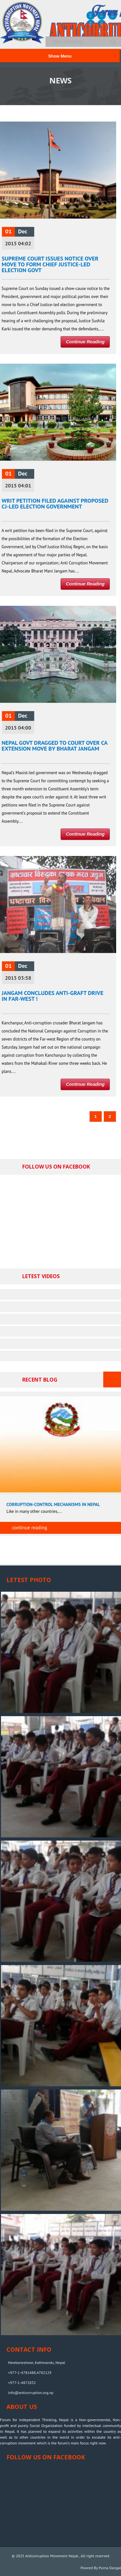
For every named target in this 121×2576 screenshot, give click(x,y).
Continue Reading (85, 341)
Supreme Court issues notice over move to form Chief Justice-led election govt (50, 264)
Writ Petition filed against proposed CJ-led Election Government (55, 503)
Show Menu (60, 56)
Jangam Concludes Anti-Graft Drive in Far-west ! (52, 995)
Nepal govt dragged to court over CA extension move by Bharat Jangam (54, 745)
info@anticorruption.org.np (31, 2392)
